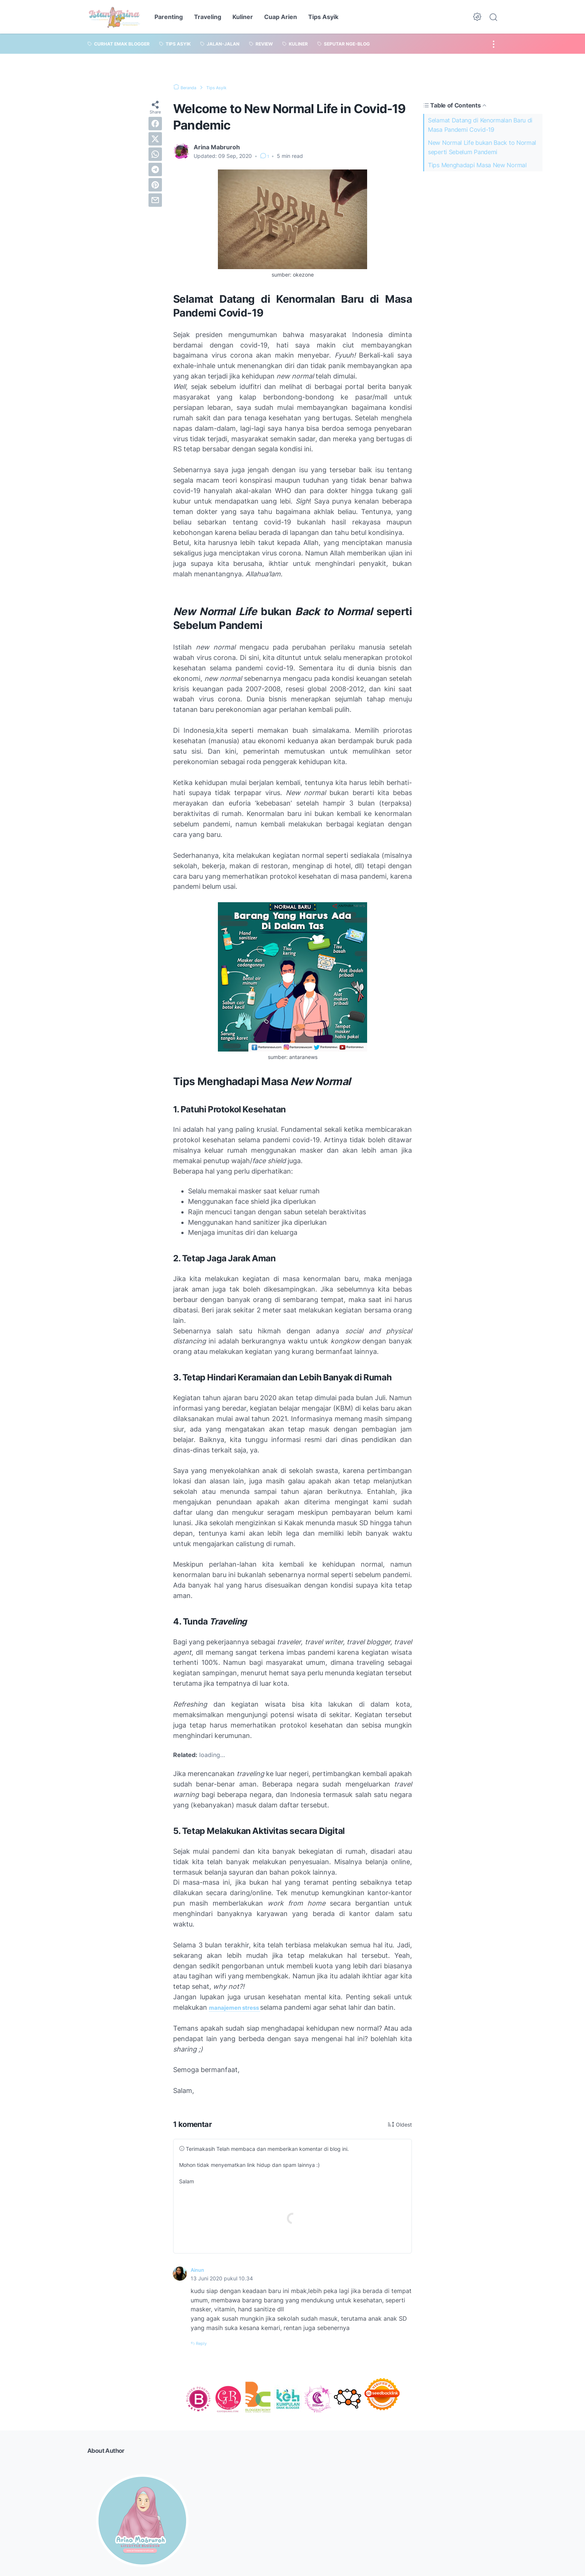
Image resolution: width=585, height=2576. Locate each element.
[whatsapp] (155, 154)
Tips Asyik (323, 17)
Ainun (199, 2269)
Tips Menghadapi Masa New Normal (477, 165)
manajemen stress (239, 2007)
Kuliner (242, 17)
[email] (155, 200)
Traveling (207, 17)
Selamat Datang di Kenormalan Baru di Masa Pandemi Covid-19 (480, 124)
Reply (203, 2343)
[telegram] (155, 169)
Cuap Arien (280, 17)
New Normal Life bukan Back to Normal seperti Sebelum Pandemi (482, 147)
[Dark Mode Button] (477, 16)
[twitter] (155, 139)
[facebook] (155, 123)
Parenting (168, 17)
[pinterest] (155, 184)
